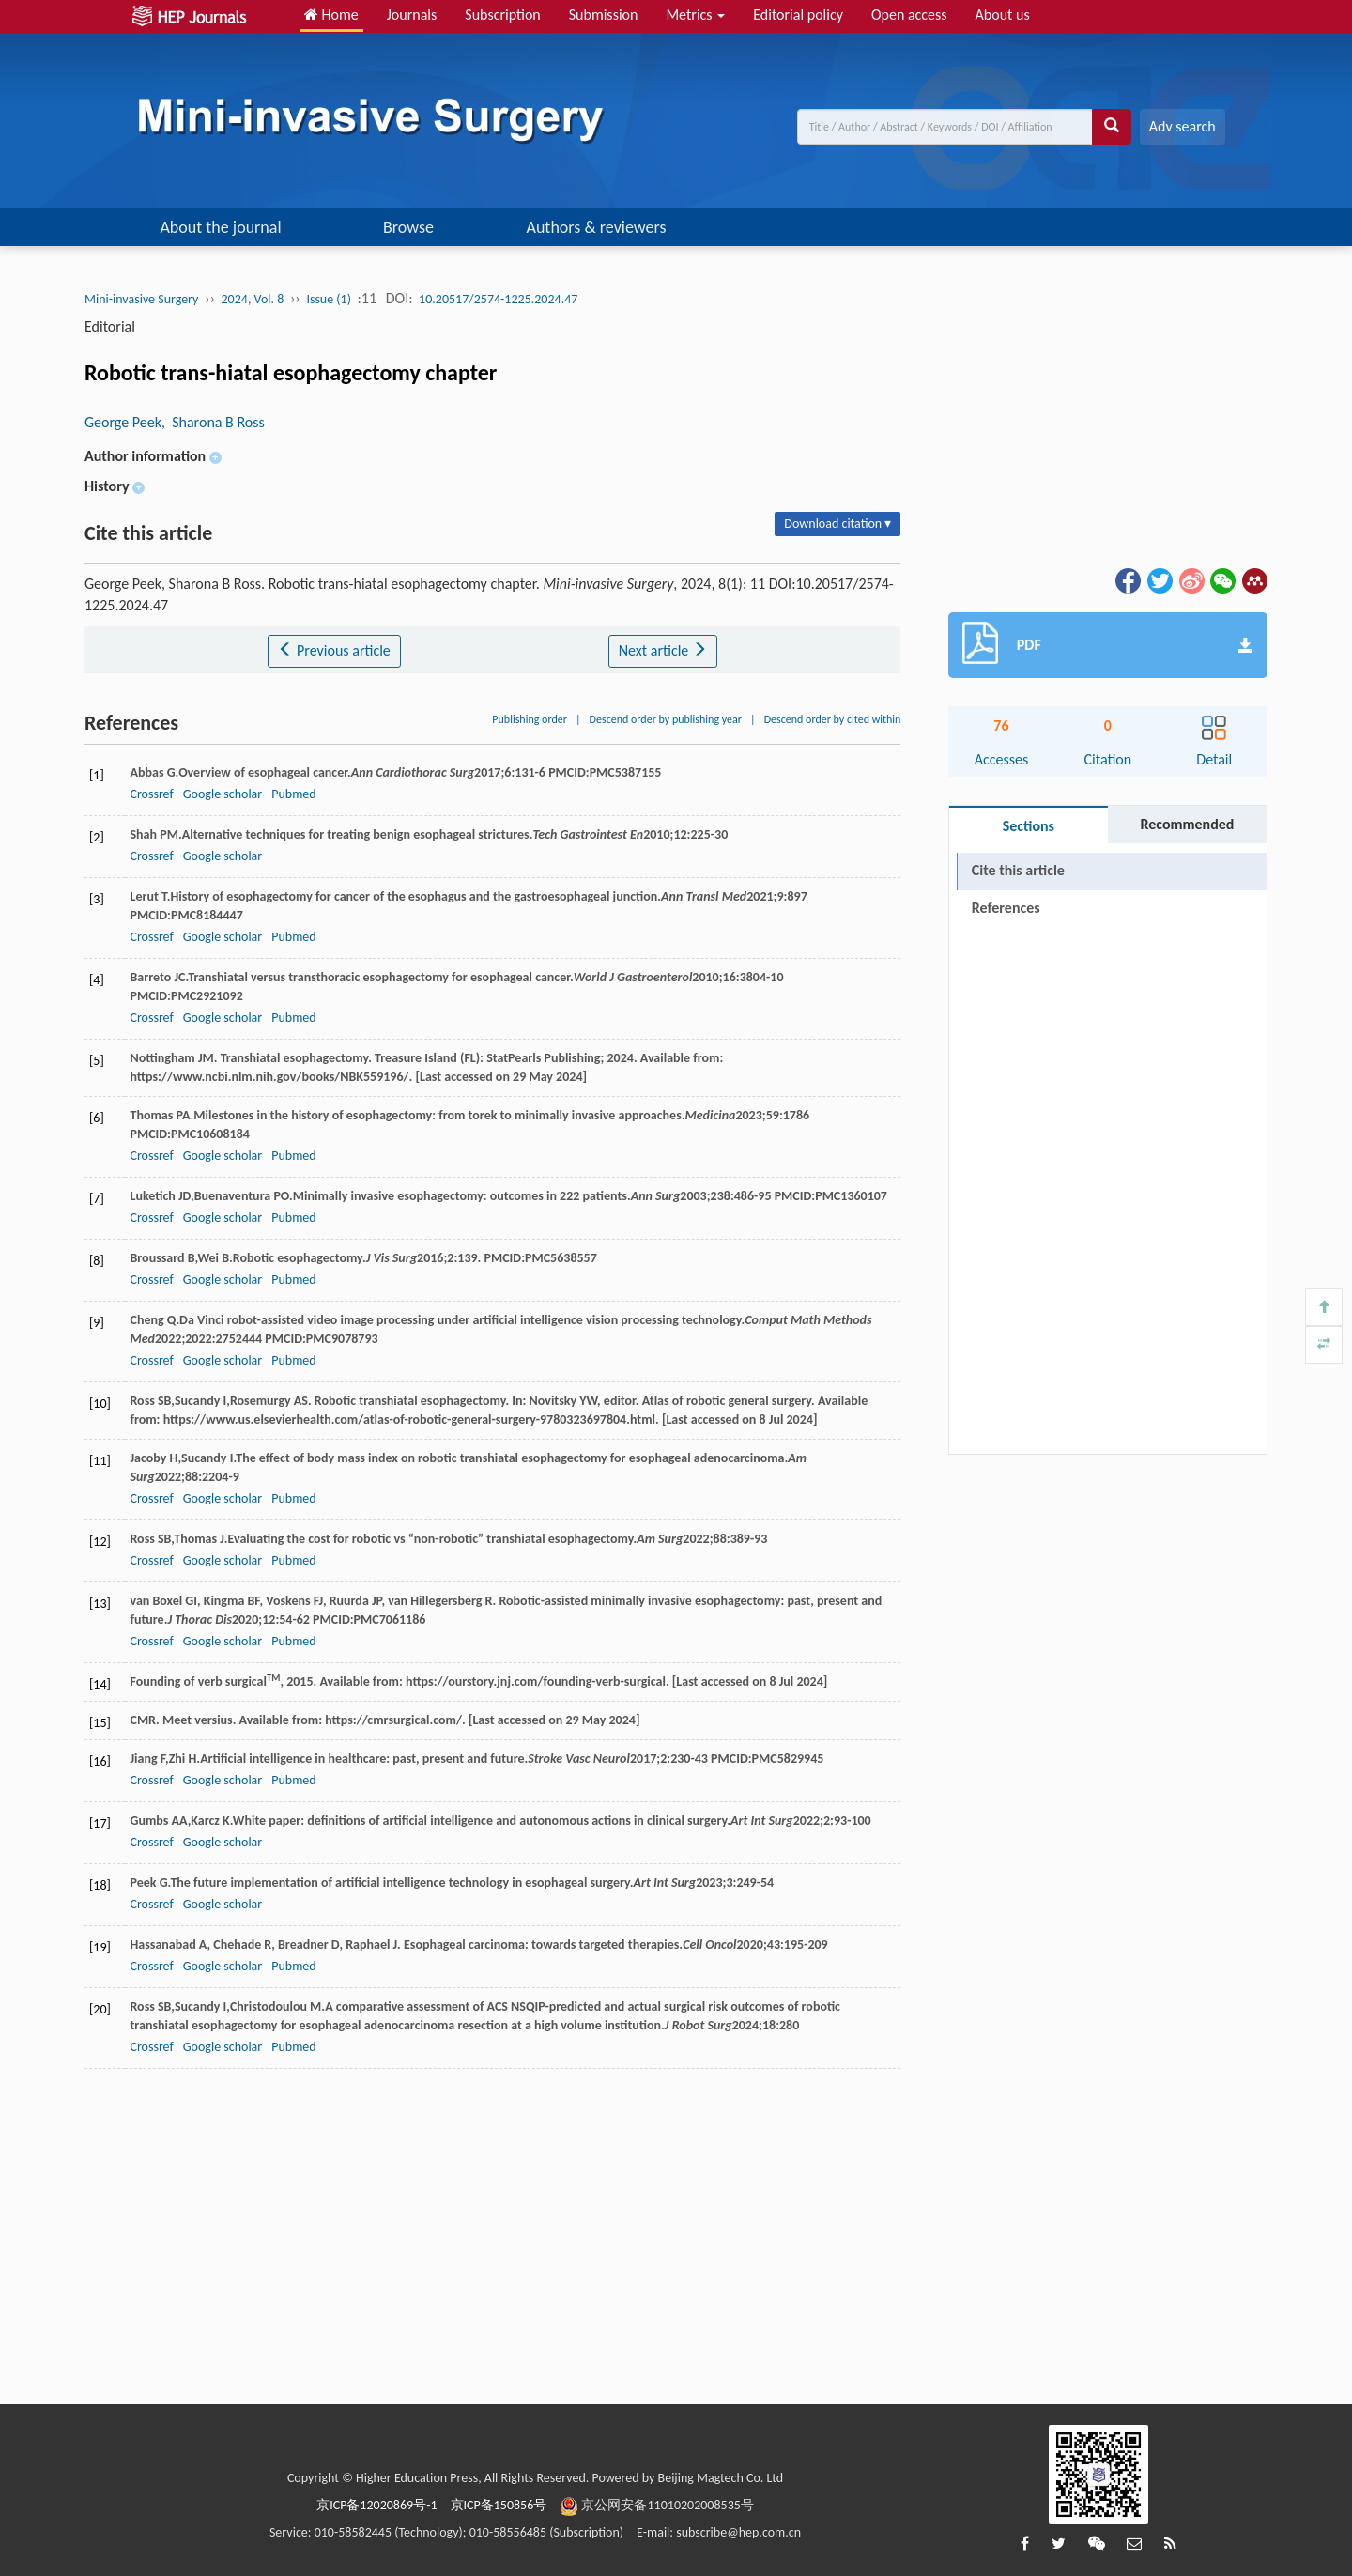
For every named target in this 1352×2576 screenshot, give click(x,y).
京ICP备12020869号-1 (376, 2505)
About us (1003, 14)
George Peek (122, 422)
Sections (1028, 826)
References (1006, 908)
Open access (909, 14)
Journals (412, 14)
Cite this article (1018, 870)
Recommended (1187, 824)
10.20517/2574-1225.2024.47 (498, 299)
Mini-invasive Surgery (141, 299)
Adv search (1182, 126)
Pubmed (293, 794)
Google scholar (222, 794)
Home (331, 14)
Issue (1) (328, 299)
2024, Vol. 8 (253, 299)
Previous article (334, 650)
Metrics (695, 14)
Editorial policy (798, 14)
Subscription (502, 14)
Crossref (151, 794)
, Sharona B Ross (213, 422)
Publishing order (529, 719)
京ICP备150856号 (499, 2505)
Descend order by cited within (832, 719)
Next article (663, 650)
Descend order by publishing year (666, 719)
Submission (603, 14)
